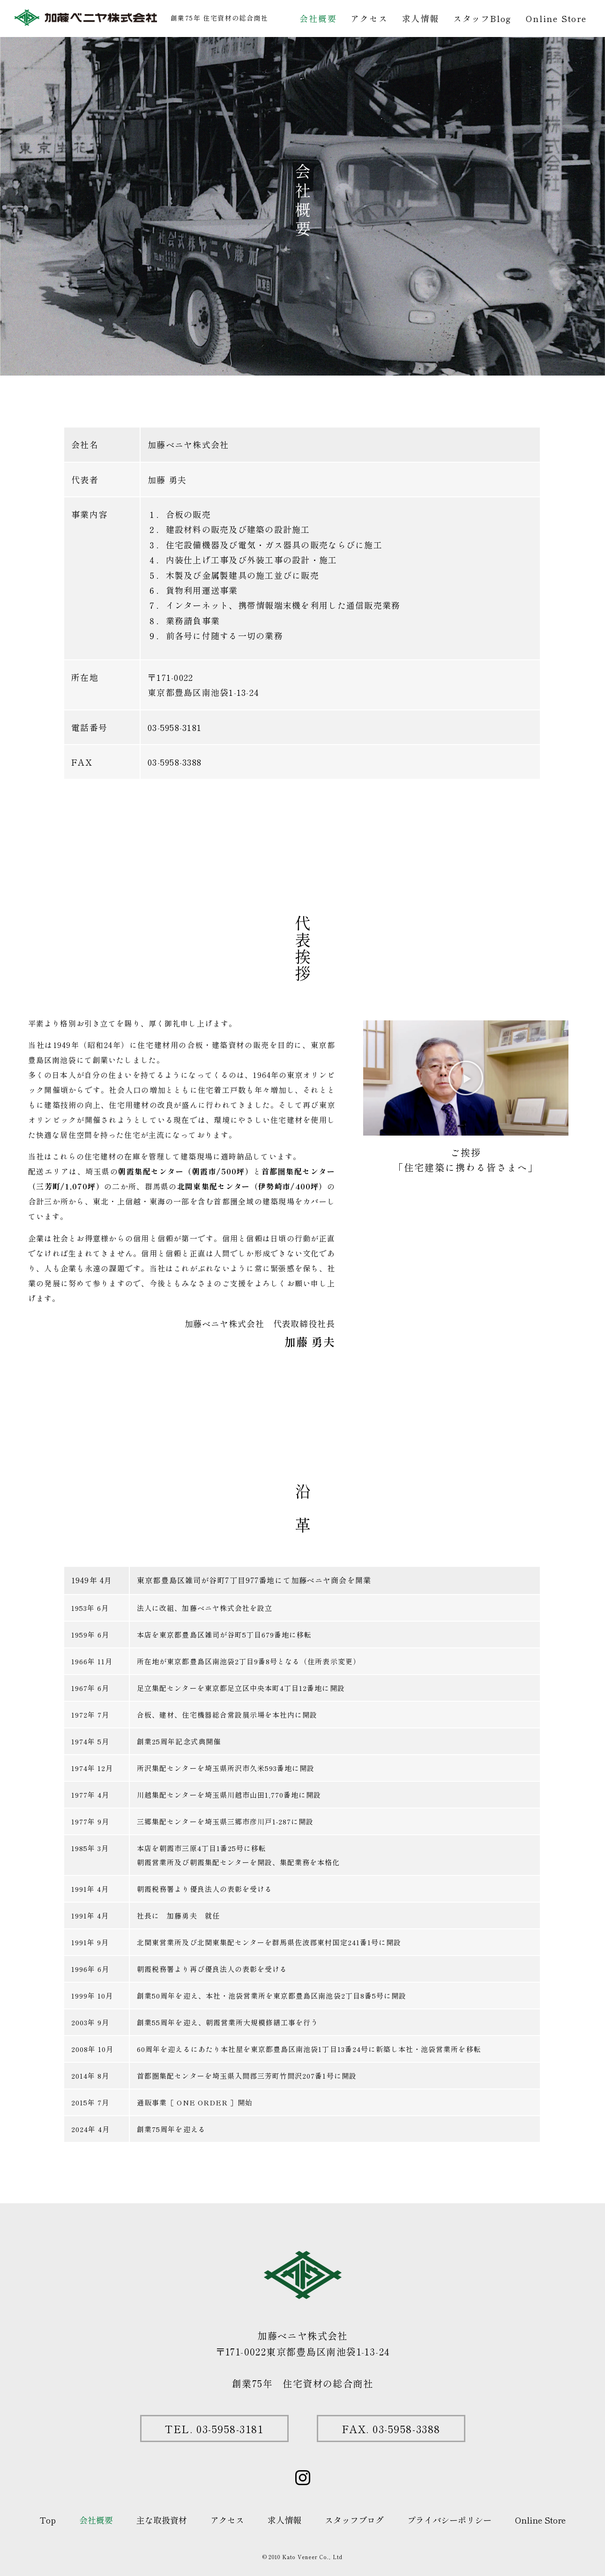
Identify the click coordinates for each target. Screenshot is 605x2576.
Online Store (556, 18)
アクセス (369, 18)
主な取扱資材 (161, 2520)
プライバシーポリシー (449, 2520)
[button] (466, 1078)
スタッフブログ (354, 2520)
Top (48, 2520)
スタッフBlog (482, 18)
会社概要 (317, 18)
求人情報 (420, 18)
